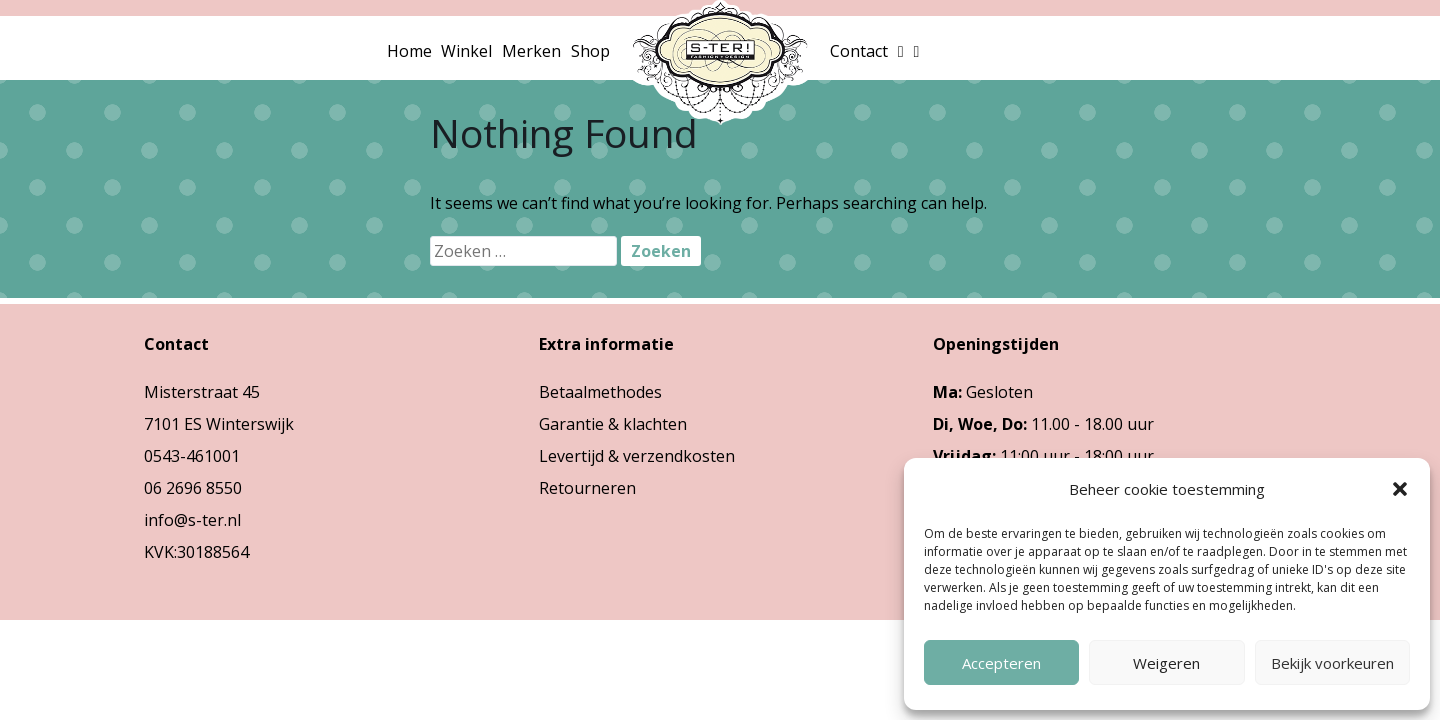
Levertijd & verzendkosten (637, 456)
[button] (1400, 489)
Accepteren (1001, 663)
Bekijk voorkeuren (1332, 663)
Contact (859, 51)
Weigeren (1166, 663)
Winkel (466, 51)
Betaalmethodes (600, 392)
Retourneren (587, 488)
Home (409, 51)
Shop (590, 51)
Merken (531, 51)
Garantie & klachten (613, 424)
